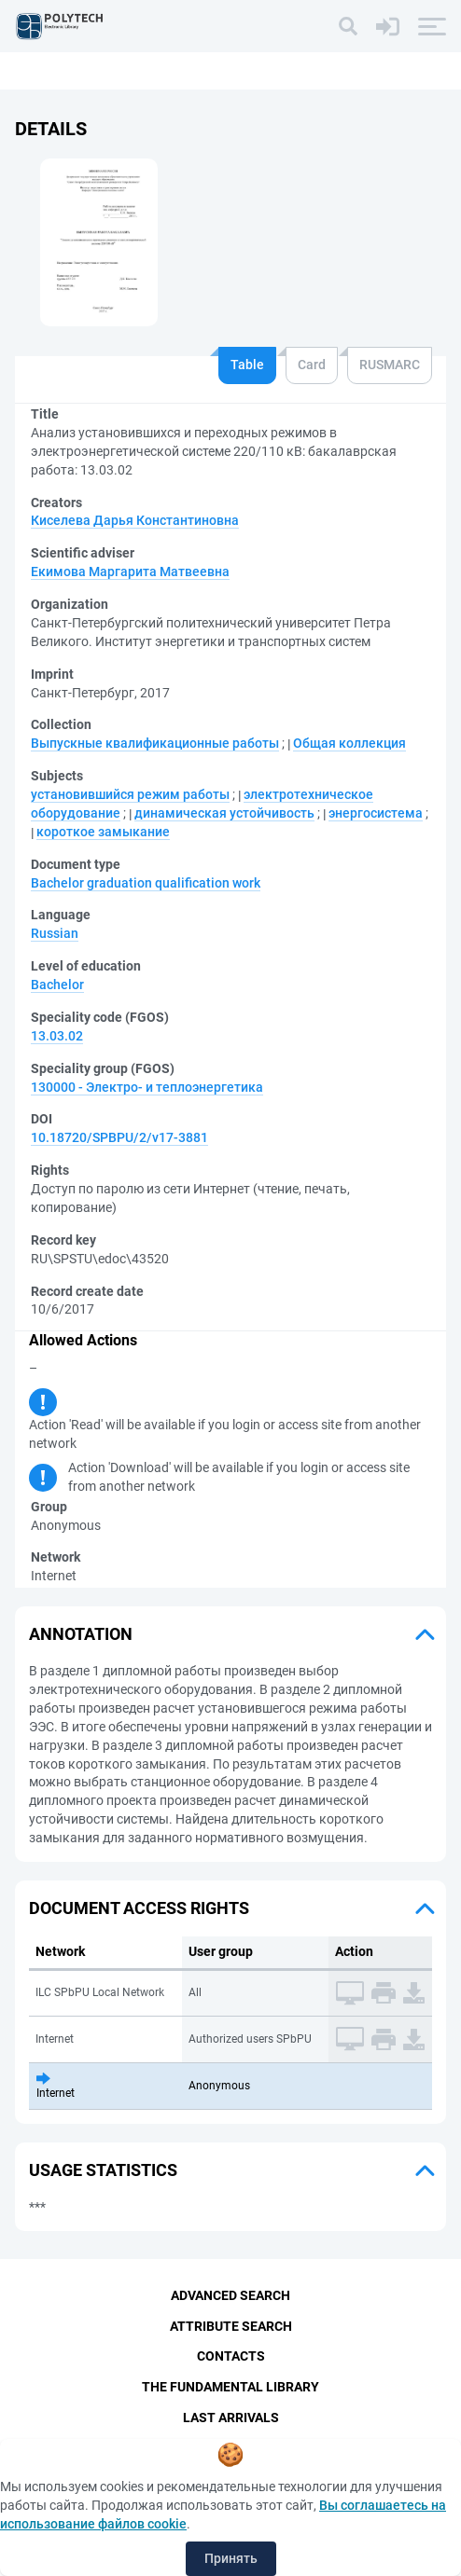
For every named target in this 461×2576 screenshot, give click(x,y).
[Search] (348, 26)
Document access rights (139, 1908)
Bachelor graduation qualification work (145, 882)
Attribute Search (231, 2326)
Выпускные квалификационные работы (155, 743)
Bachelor (57, 984)
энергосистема (375, 813)
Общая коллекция (349, 743)
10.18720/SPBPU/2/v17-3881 (119, 1137)
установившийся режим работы (130, 794)
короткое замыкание (103, 831)
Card (312, 364)
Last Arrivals (231, 2418)
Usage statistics (103, 2170)
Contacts (231, 2356)
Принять (231, 2558)
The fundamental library (230, 2387)
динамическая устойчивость (224, 813)
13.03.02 (57, 1035)
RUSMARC (389, 364)
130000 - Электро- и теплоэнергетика (147, 1087)
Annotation (81, 1634)
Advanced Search (230, 2295)
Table (247, 364)
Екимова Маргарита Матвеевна (130, 571)
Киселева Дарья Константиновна (135, 520)
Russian (54, 933)
